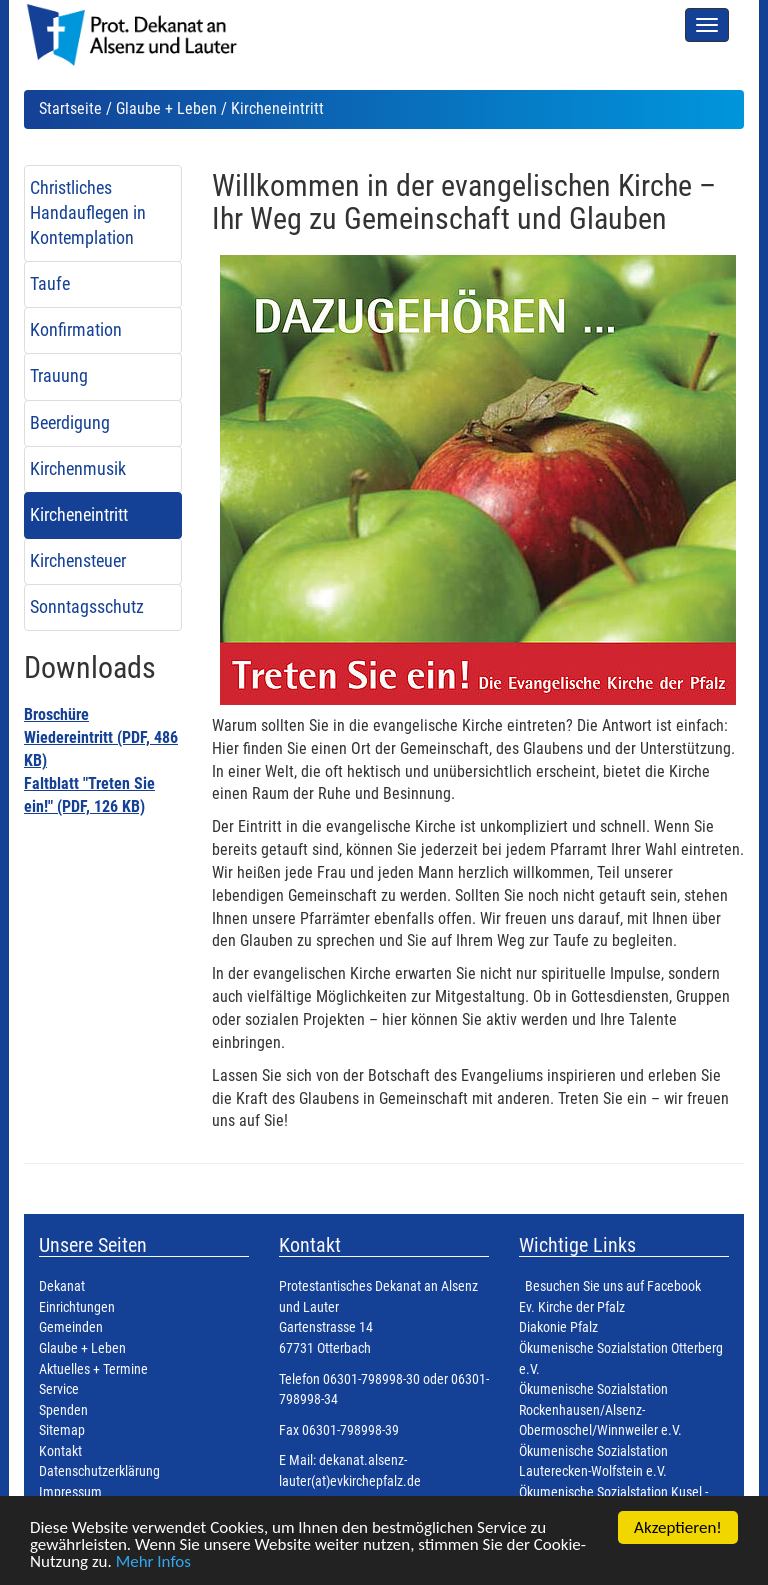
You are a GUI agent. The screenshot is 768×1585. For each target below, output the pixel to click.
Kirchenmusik (78, 469)
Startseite (70, 108)
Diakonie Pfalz (558, 1327)
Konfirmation (76, 330)
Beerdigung (70, 423)
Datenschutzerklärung (99, 1471)
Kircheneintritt (79, 515)
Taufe (50, 284)
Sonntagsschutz (87, 607)
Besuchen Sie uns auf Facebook (613, 1286)
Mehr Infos (153, 1562)
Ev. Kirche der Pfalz (572, 1307)
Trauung (59, 376)
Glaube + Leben (166, 108)
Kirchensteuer (78, 561)
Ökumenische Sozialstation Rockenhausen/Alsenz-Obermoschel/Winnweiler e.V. (600, 1410)
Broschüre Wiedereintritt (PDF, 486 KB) (101, 737)
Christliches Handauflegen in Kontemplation (88, 213)
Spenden (63, 1410)
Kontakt (60, 1451)
